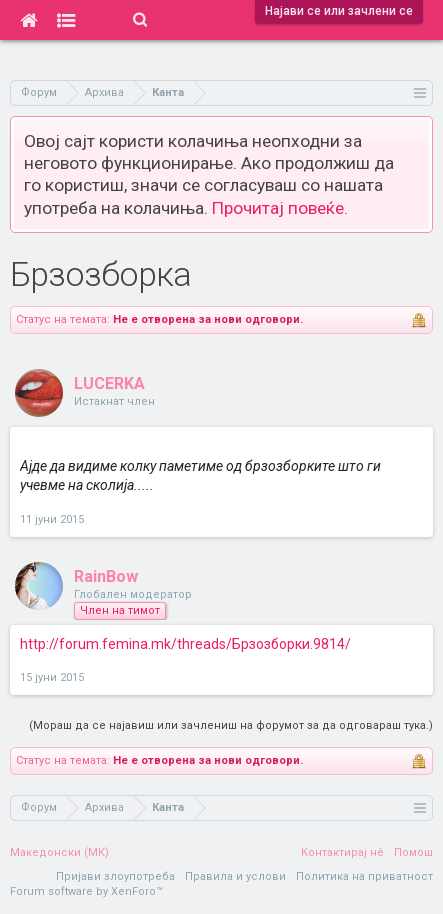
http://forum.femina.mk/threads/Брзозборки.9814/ (185, 644)
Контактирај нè (342, 852)
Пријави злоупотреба (115, 876)
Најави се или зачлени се (339, 11)
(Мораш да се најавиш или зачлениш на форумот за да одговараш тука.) (231, 725)
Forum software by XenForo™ (86, 891)
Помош (413, 852)
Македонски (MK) (59, 852)
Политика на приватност (364, 876)
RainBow (106, 576)
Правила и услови (235, 876)
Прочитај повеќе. (280, 208)
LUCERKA (109, 383)
